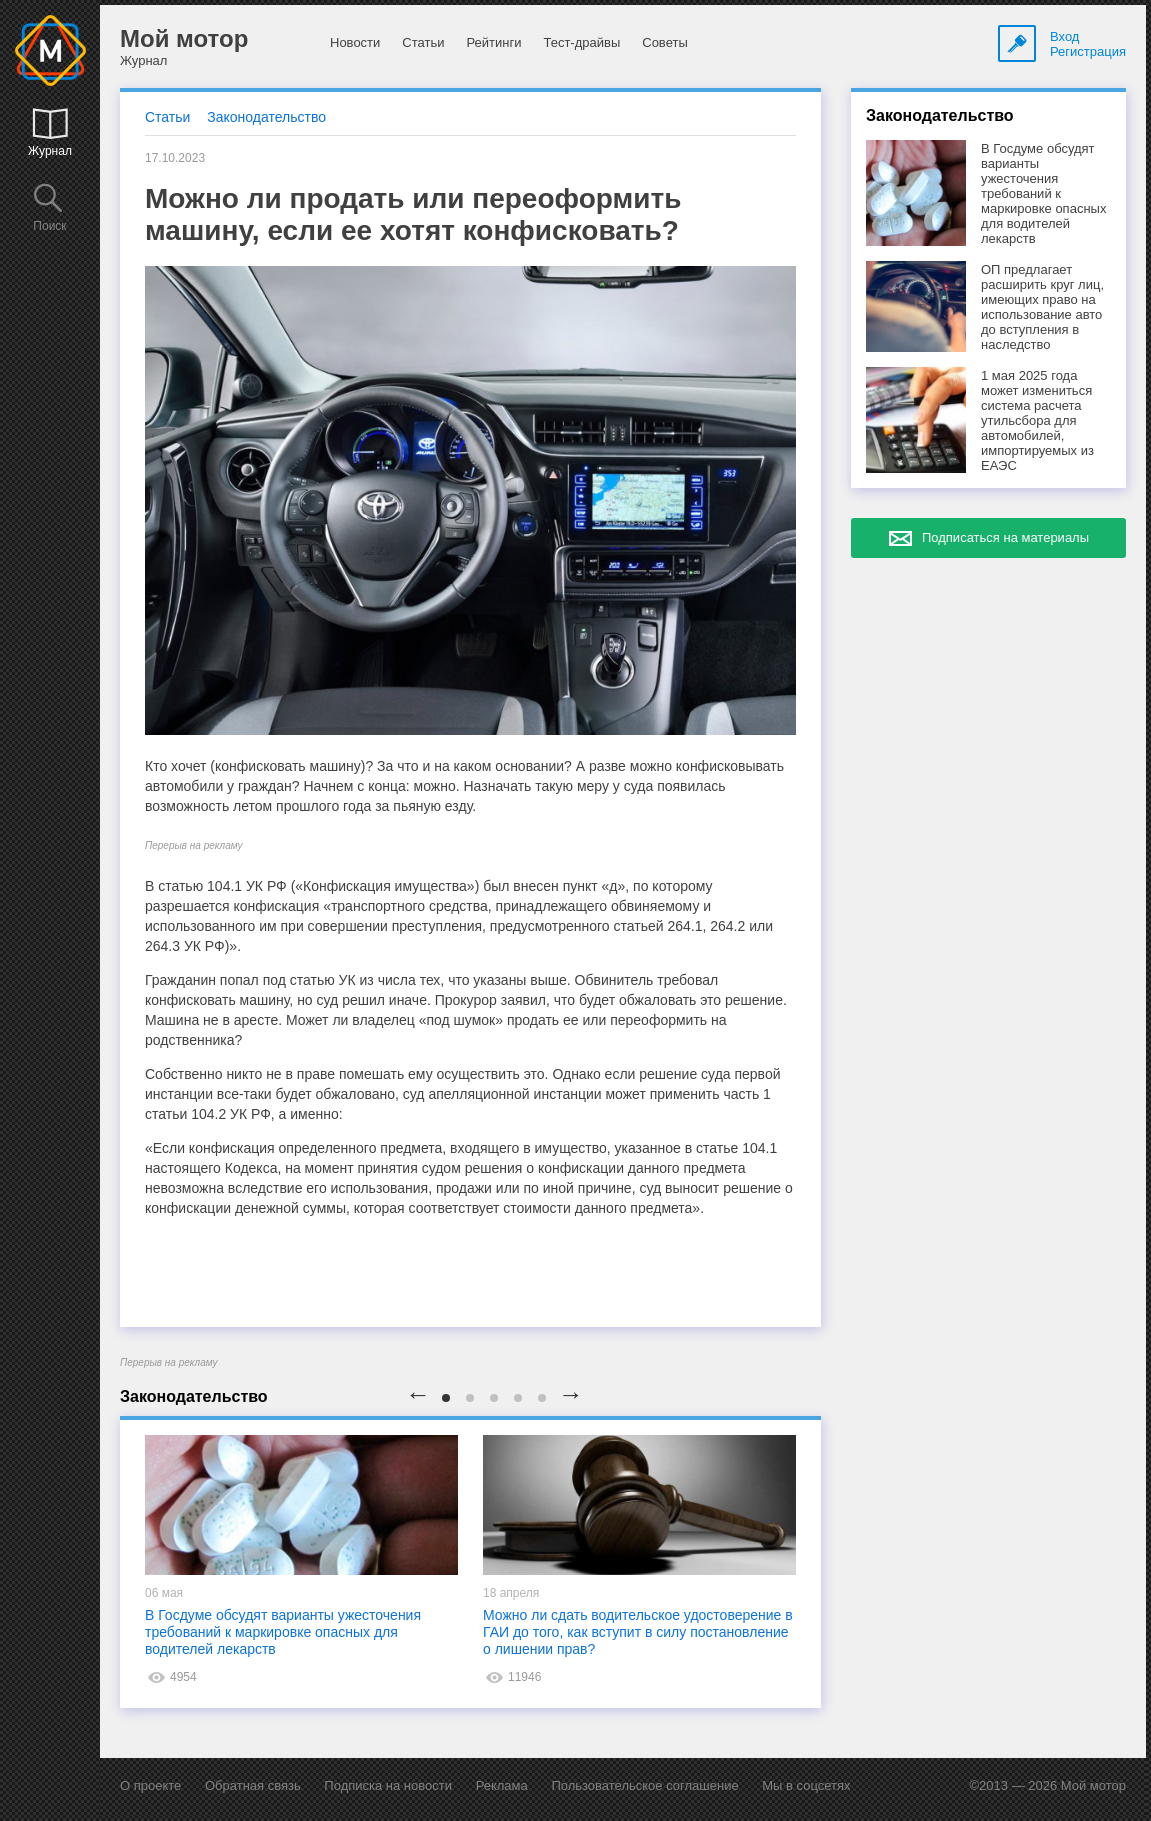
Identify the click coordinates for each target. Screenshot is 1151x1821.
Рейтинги (493, 42)
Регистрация (1088, 51)
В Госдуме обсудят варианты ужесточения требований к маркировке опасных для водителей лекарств (283, 1632)
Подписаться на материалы (1005, 537)
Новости (355, 42)
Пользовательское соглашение (644, 1785)
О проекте (150, 1785)
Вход (1064, 36)
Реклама (502, 1785)
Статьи (423, 42)
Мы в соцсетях (806, 1785)
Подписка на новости (388, 1785)
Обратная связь (253, 1785)
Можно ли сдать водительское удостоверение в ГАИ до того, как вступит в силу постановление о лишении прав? (638, 1632)
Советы (664, 42)
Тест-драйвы (581, 42)
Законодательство (266, 117)
